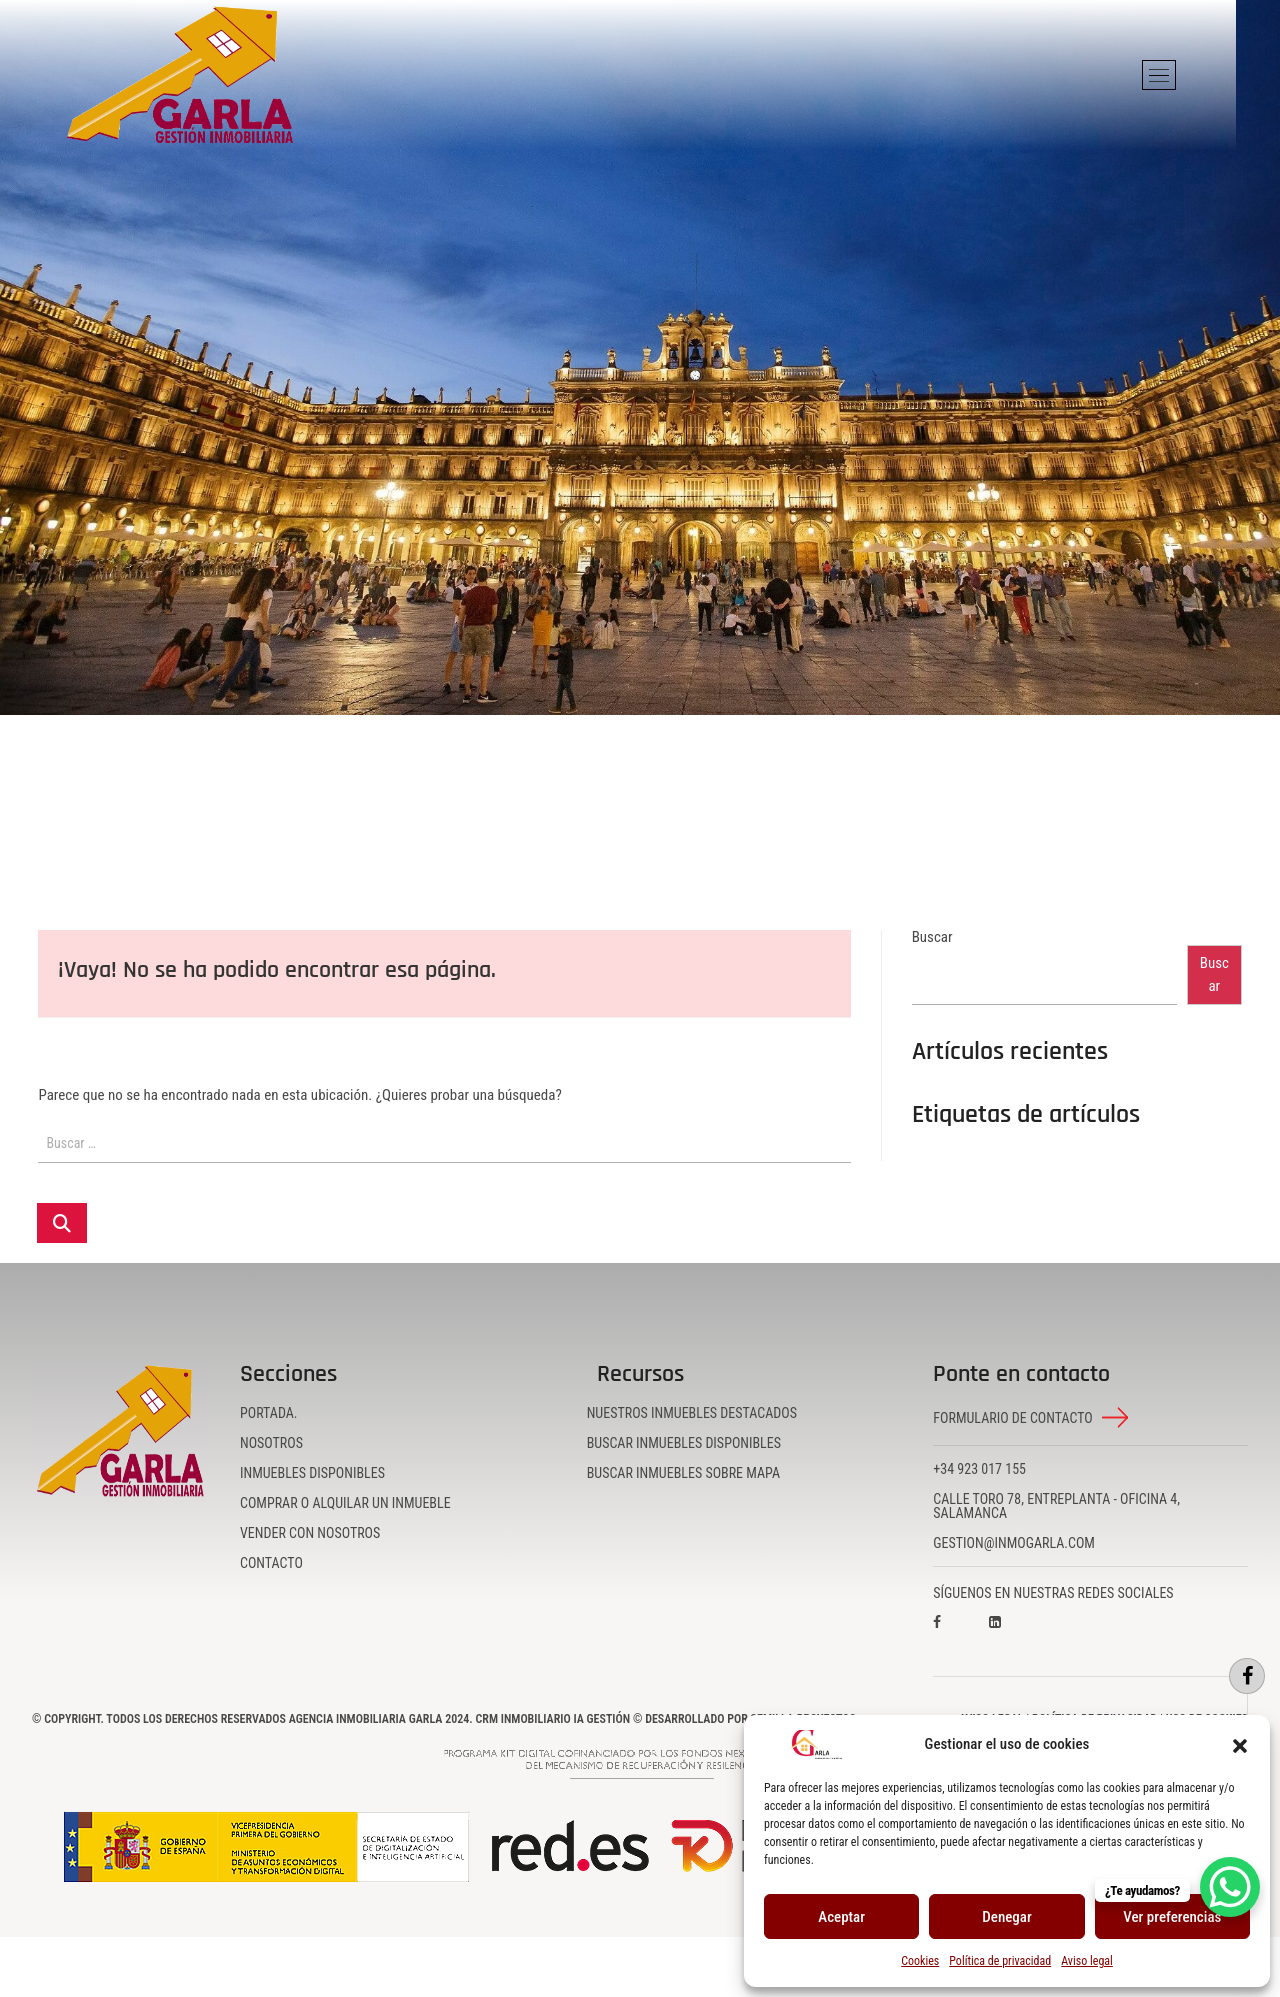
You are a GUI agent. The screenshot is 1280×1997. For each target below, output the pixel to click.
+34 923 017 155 (979, 1469)
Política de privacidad (1000, 1961)
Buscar (932, 937)
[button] (1240, 1745)
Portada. (269, 1413)
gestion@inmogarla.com (1014, 1543)
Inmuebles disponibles (312, 1473)
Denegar (1006, 1917)
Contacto (271, 1563)
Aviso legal (1087, 1961)
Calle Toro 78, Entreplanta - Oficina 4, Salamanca (1056, 1506)
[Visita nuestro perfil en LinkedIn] (1013, 1636)
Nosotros (271, 1443)
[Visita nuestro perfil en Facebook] (957, 1636)
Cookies (920, 1961)
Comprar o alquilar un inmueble (345, 1503)
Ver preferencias (1172, 1917)
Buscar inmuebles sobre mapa (683, 1473)
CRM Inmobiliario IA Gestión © (558, 1719)
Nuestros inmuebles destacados (692, 1413)
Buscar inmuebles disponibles (684, 1443)
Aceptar (841, 1917)
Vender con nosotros (310, 1533)
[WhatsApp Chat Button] (1230, 1887)
